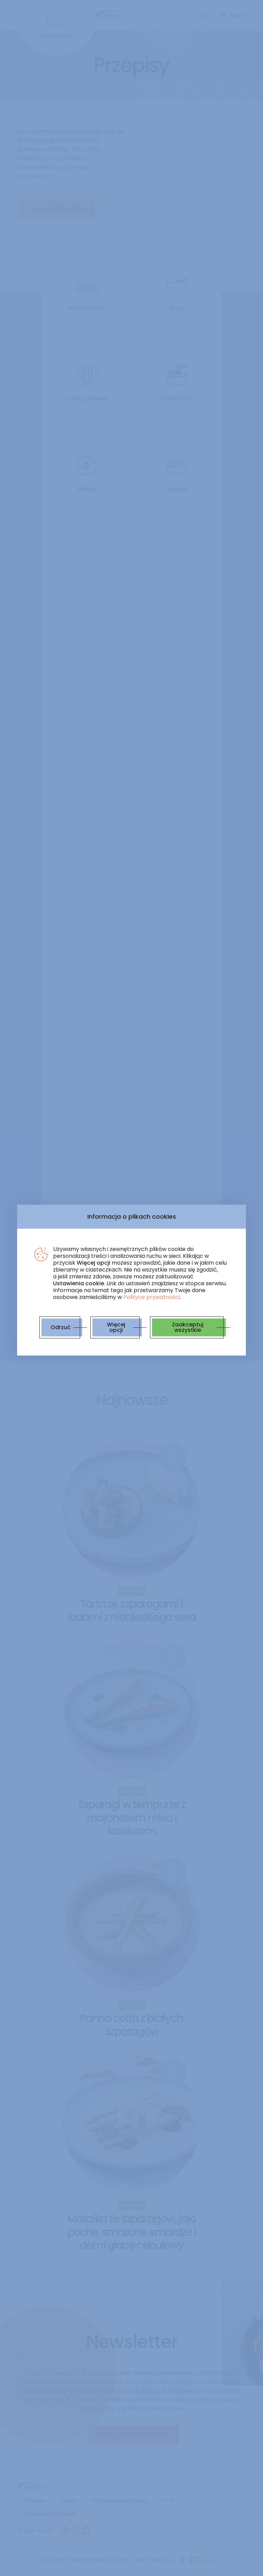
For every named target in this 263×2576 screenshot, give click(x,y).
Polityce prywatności (151, 1297)
